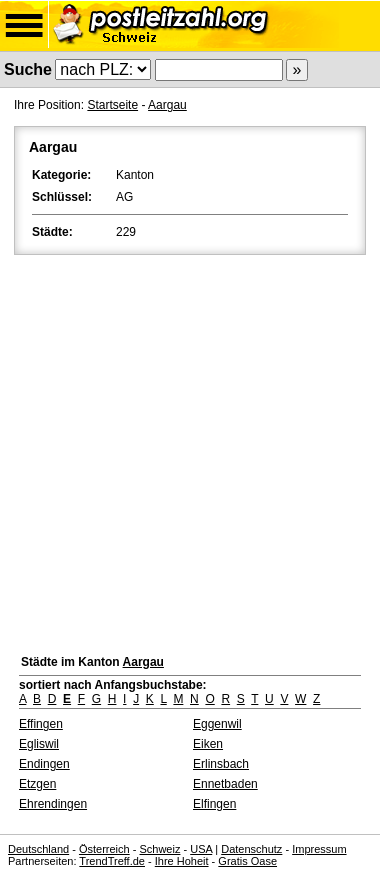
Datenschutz (251, 849)
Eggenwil (217, 724)
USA (201, 849)
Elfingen (214, 804)
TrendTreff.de (112, 861)
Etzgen (37, 784)
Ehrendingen (53, 804)
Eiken (208, 744)
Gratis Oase (247, 861)
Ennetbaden (225, 784)
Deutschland (38, 849)
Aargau (167, 105)
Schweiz (159, 849)
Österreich (104, 849)
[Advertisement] (190, 449)
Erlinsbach (221, 764)
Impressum (319, 849)
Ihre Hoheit (182, 861)
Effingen (41, 724)
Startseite (112, 105)
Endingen (44, 764)
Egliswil (39, 744)
